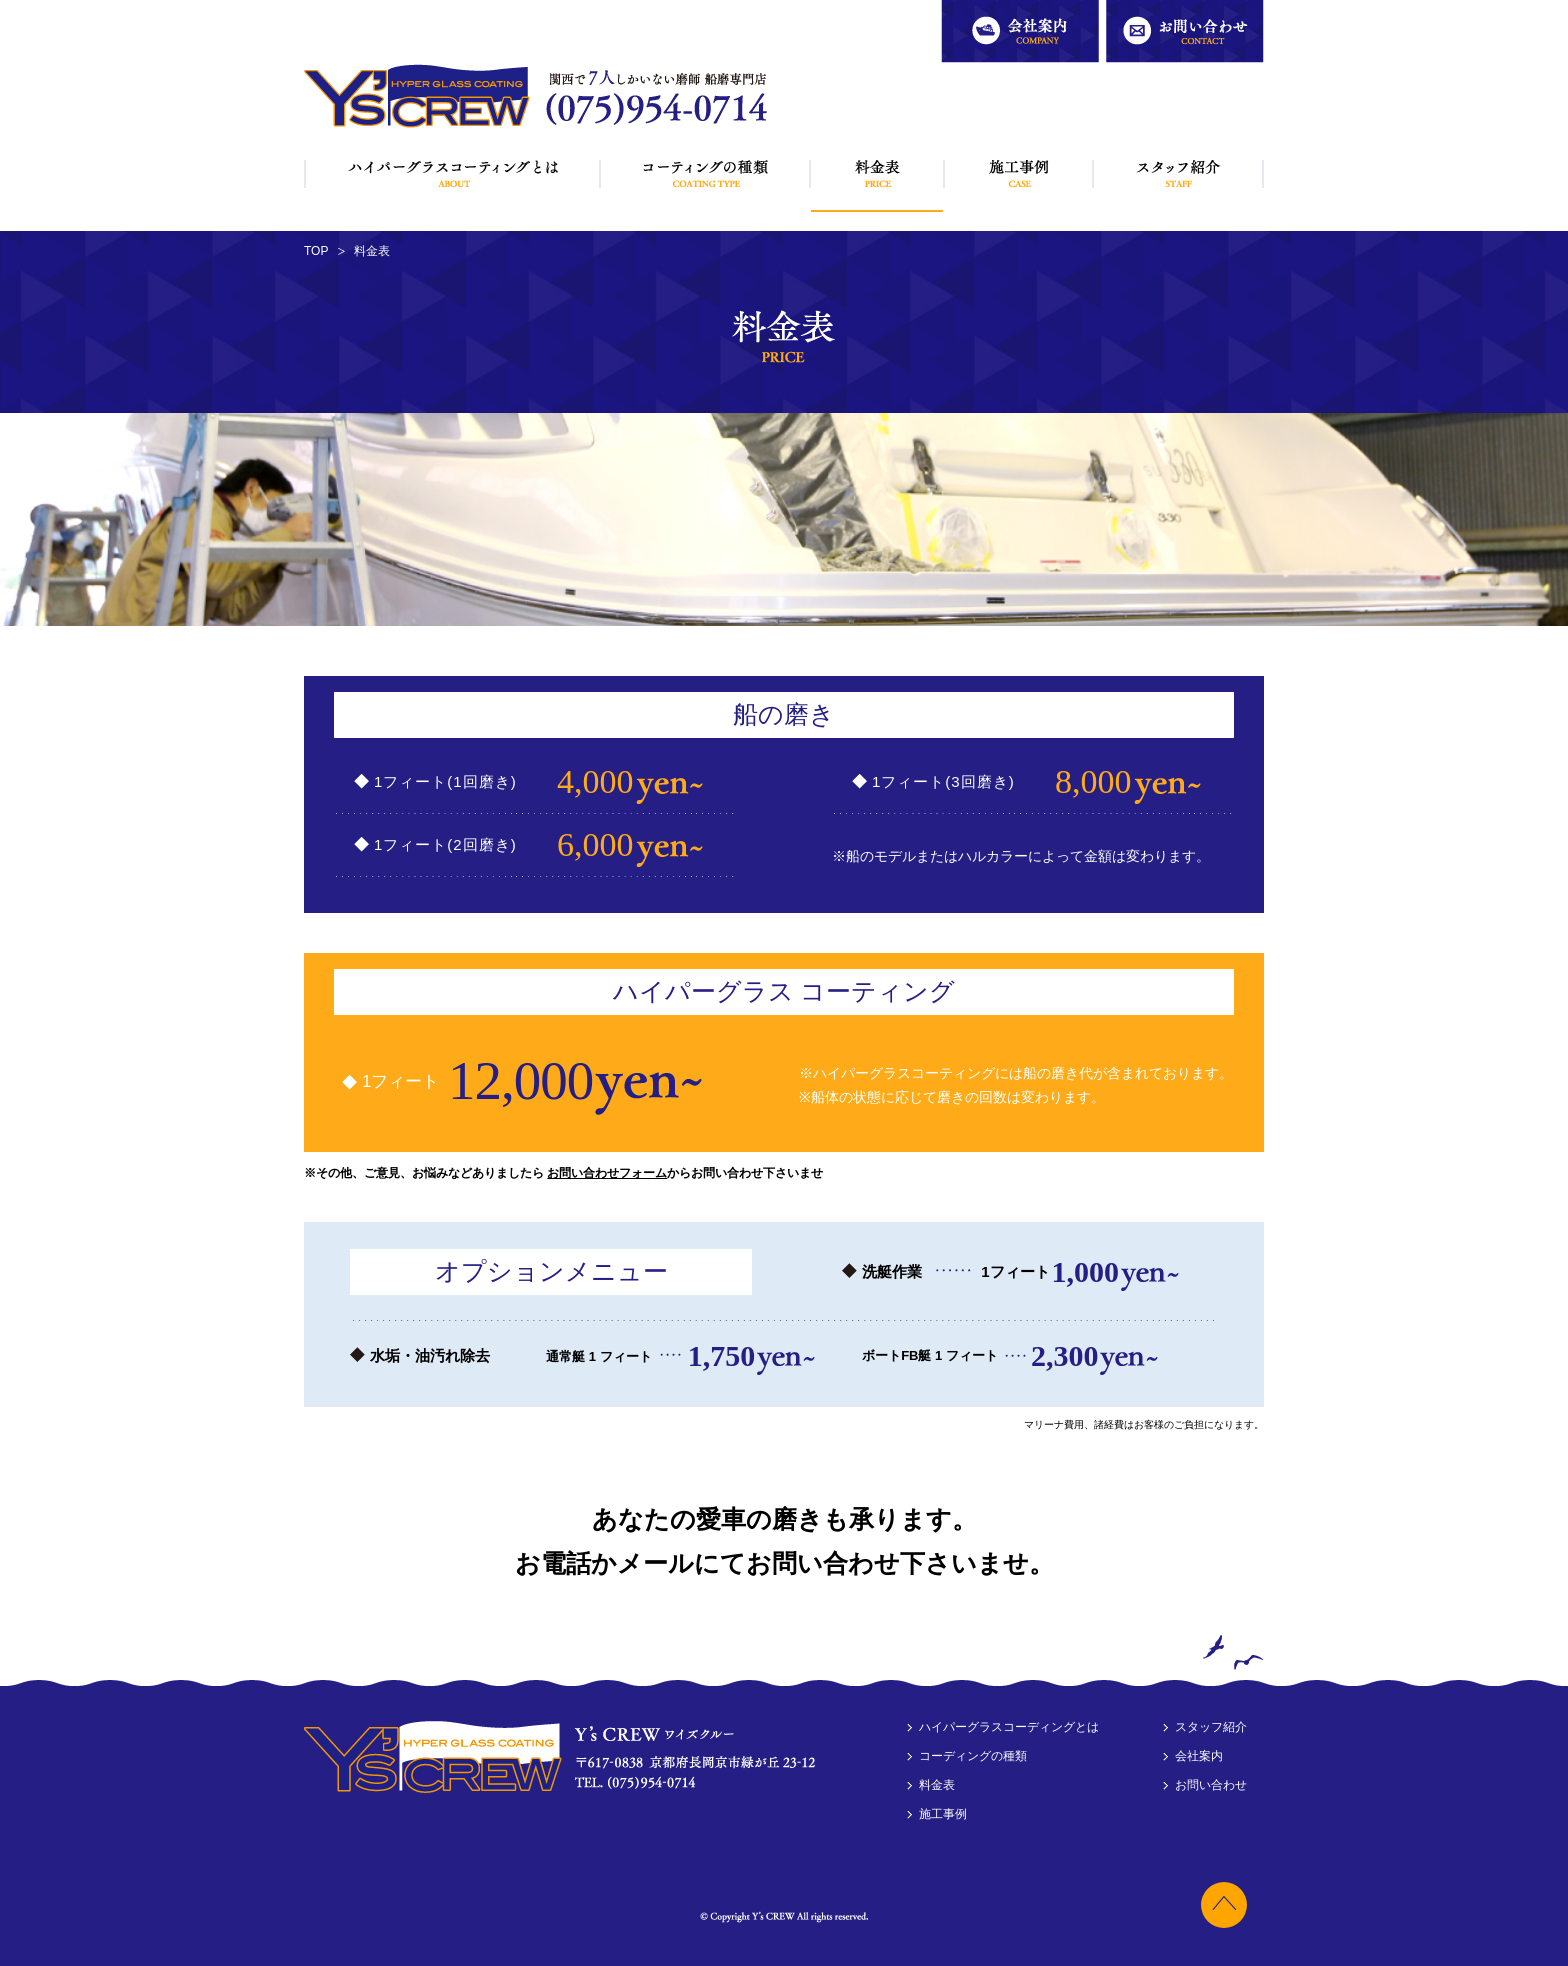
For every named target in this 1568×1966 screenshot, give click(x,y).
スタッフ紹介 (1178, 174)
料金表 (877, 177)
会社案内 (965, 9)
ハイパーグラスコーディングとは (453, 174)
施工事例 (1019, 174)
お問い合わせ (1142, 9)
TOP (316, 251)
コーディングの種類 (705, 174)
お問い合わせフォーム (607, 1173)
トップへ (1219, 1900)
